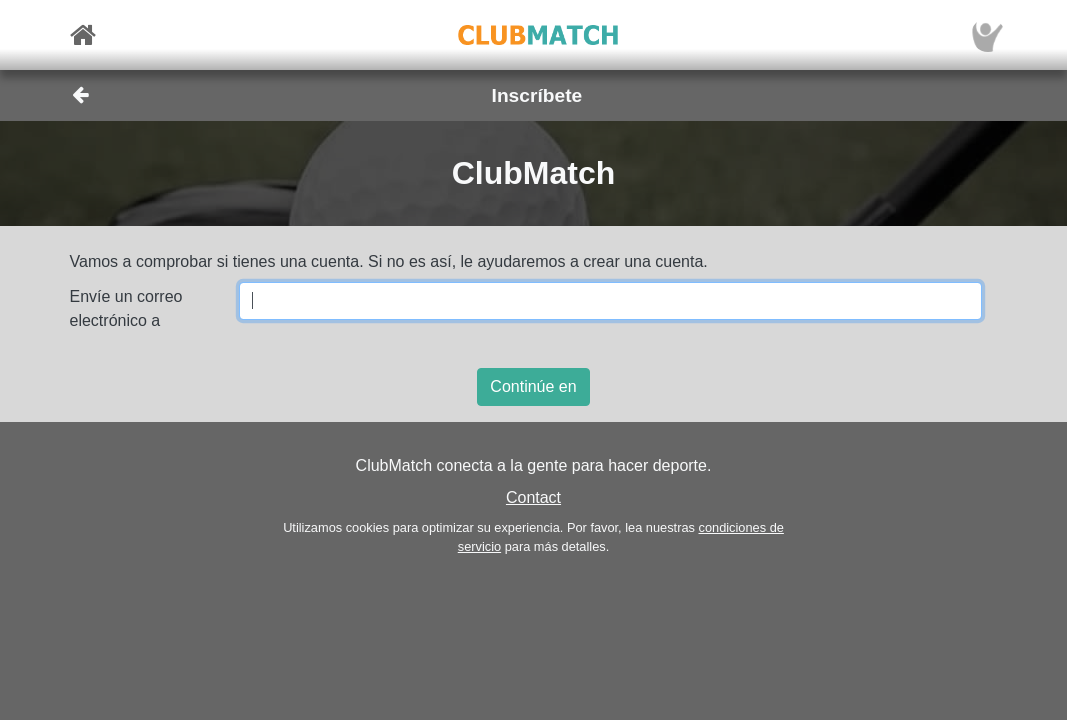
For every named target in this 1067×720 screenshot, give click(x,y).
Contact (533, 497)
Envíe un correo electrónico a (126, 308)
